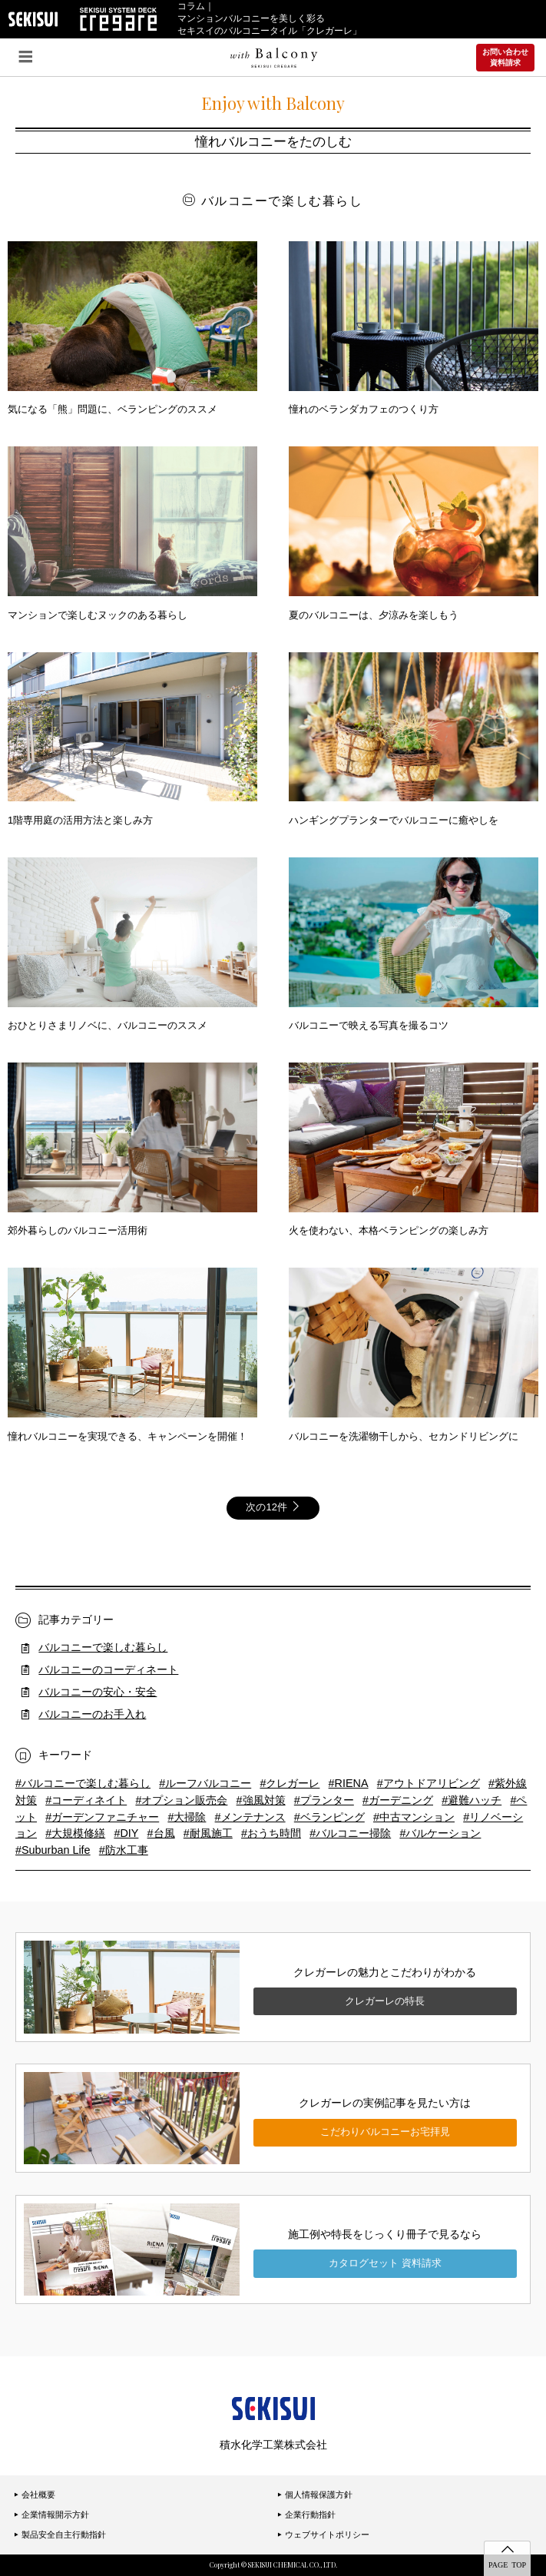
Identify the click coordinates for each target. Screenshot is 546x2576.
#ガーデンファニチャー (102, 1817)
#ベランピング (329, 1817)
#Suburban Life (53, 1850)
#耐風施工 (208, 1833)
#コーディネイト (86, 1800)
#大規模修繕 (75, 1833)
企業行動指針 (306, 2514)
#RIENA (349, 1783)
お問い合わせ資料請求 (505, 57)
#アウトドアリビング (428, 1783)
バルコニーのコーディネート (108, 1669)
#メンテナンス (250, 1817)
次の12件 (272, 1507)
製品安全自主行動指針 (60, 2534)
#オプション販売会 (181, 1800)
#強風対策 (261, 1800)
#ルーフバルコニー (205, 1783)
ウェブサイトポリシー (323, 2534)
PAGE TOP (507, 2564)
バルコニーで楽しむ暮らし (102, 1647)
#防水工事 (123, 1850)
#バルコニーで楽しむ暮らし (83, 1783)
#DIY (126, 1833)
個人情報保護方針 (314, 2494)
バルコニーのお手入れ (92, 1714)
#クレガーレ (289, 1783)
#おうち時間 (271, 1833)
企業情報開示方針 (51, 2514)
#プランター (324, 1800)
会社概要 (34, 2494)
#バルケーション (440, 1833)
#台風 (161, 1833)
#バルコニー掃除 (350, 1833)
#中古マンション (414, 1817)
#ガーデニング (397, 1800)
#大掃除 (186, 1817)
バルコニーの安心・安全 (97, 1692)
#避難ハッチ (471, 1800)
